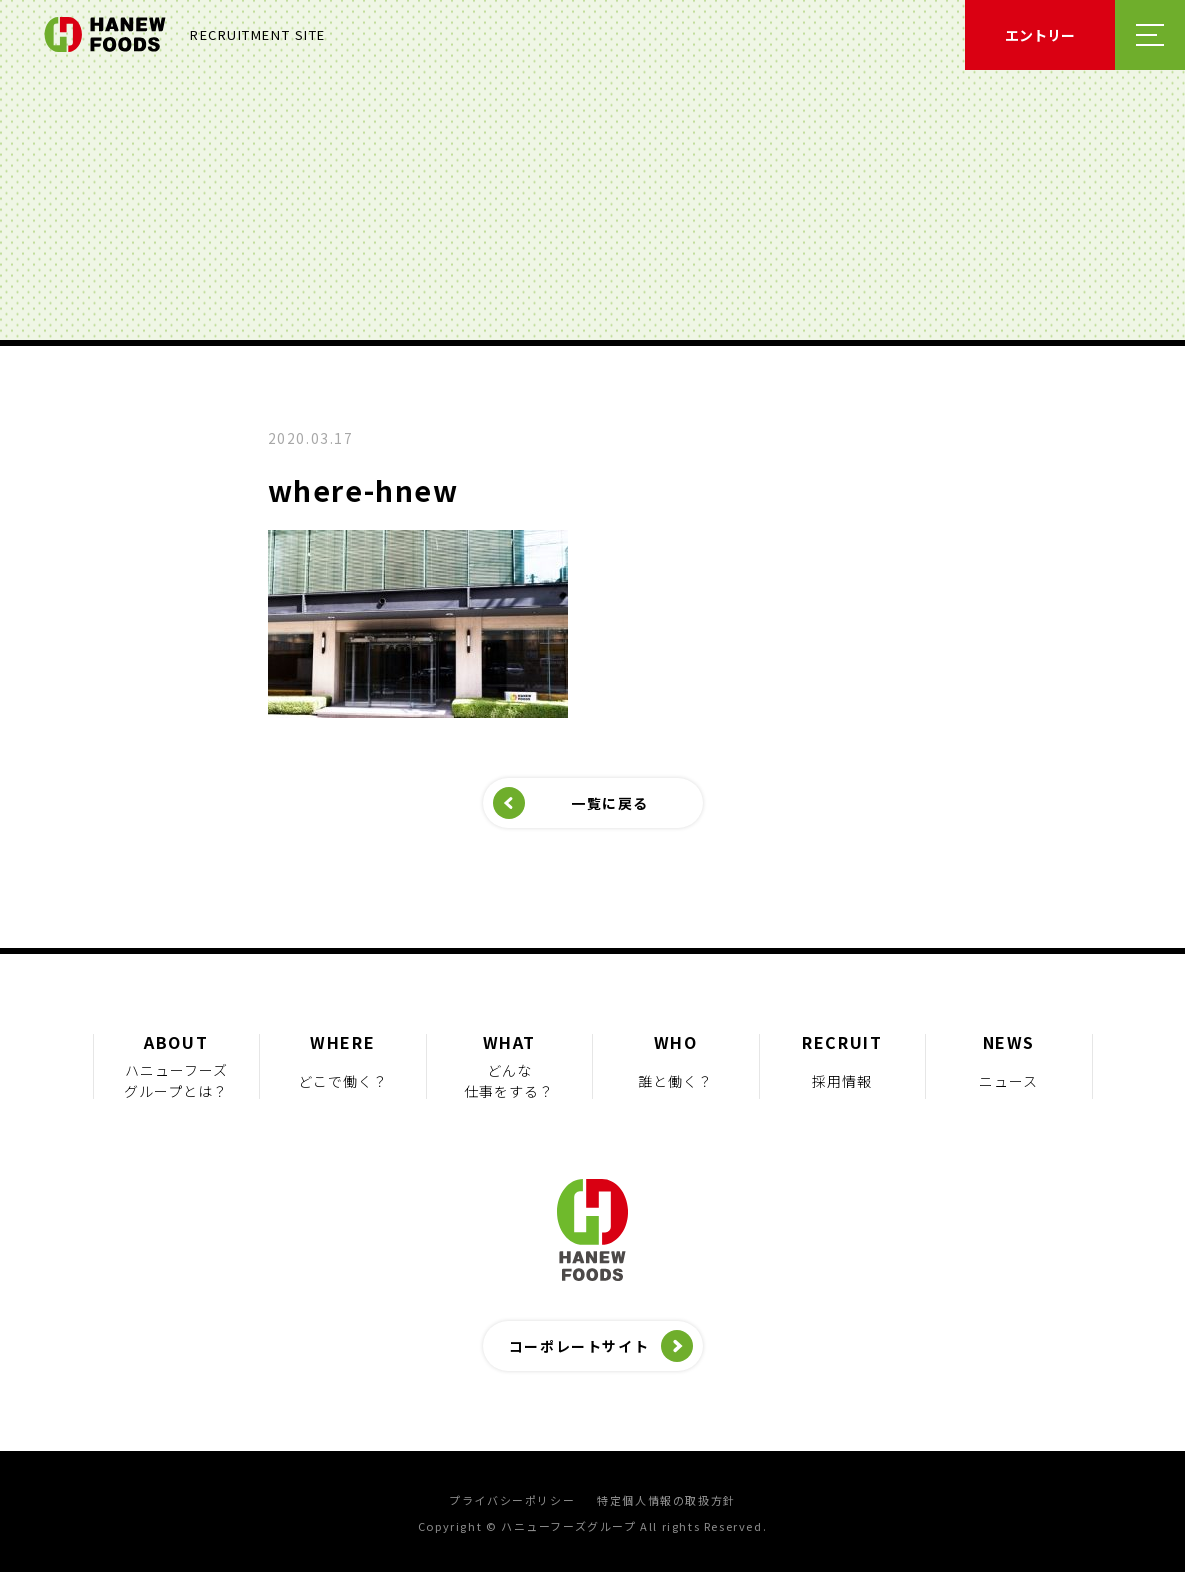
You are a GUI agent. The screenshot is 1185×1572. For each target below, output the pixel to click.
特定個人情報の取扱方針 (666, 1500)
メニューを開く (1150, 35)
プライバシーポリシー (512, 1500)
